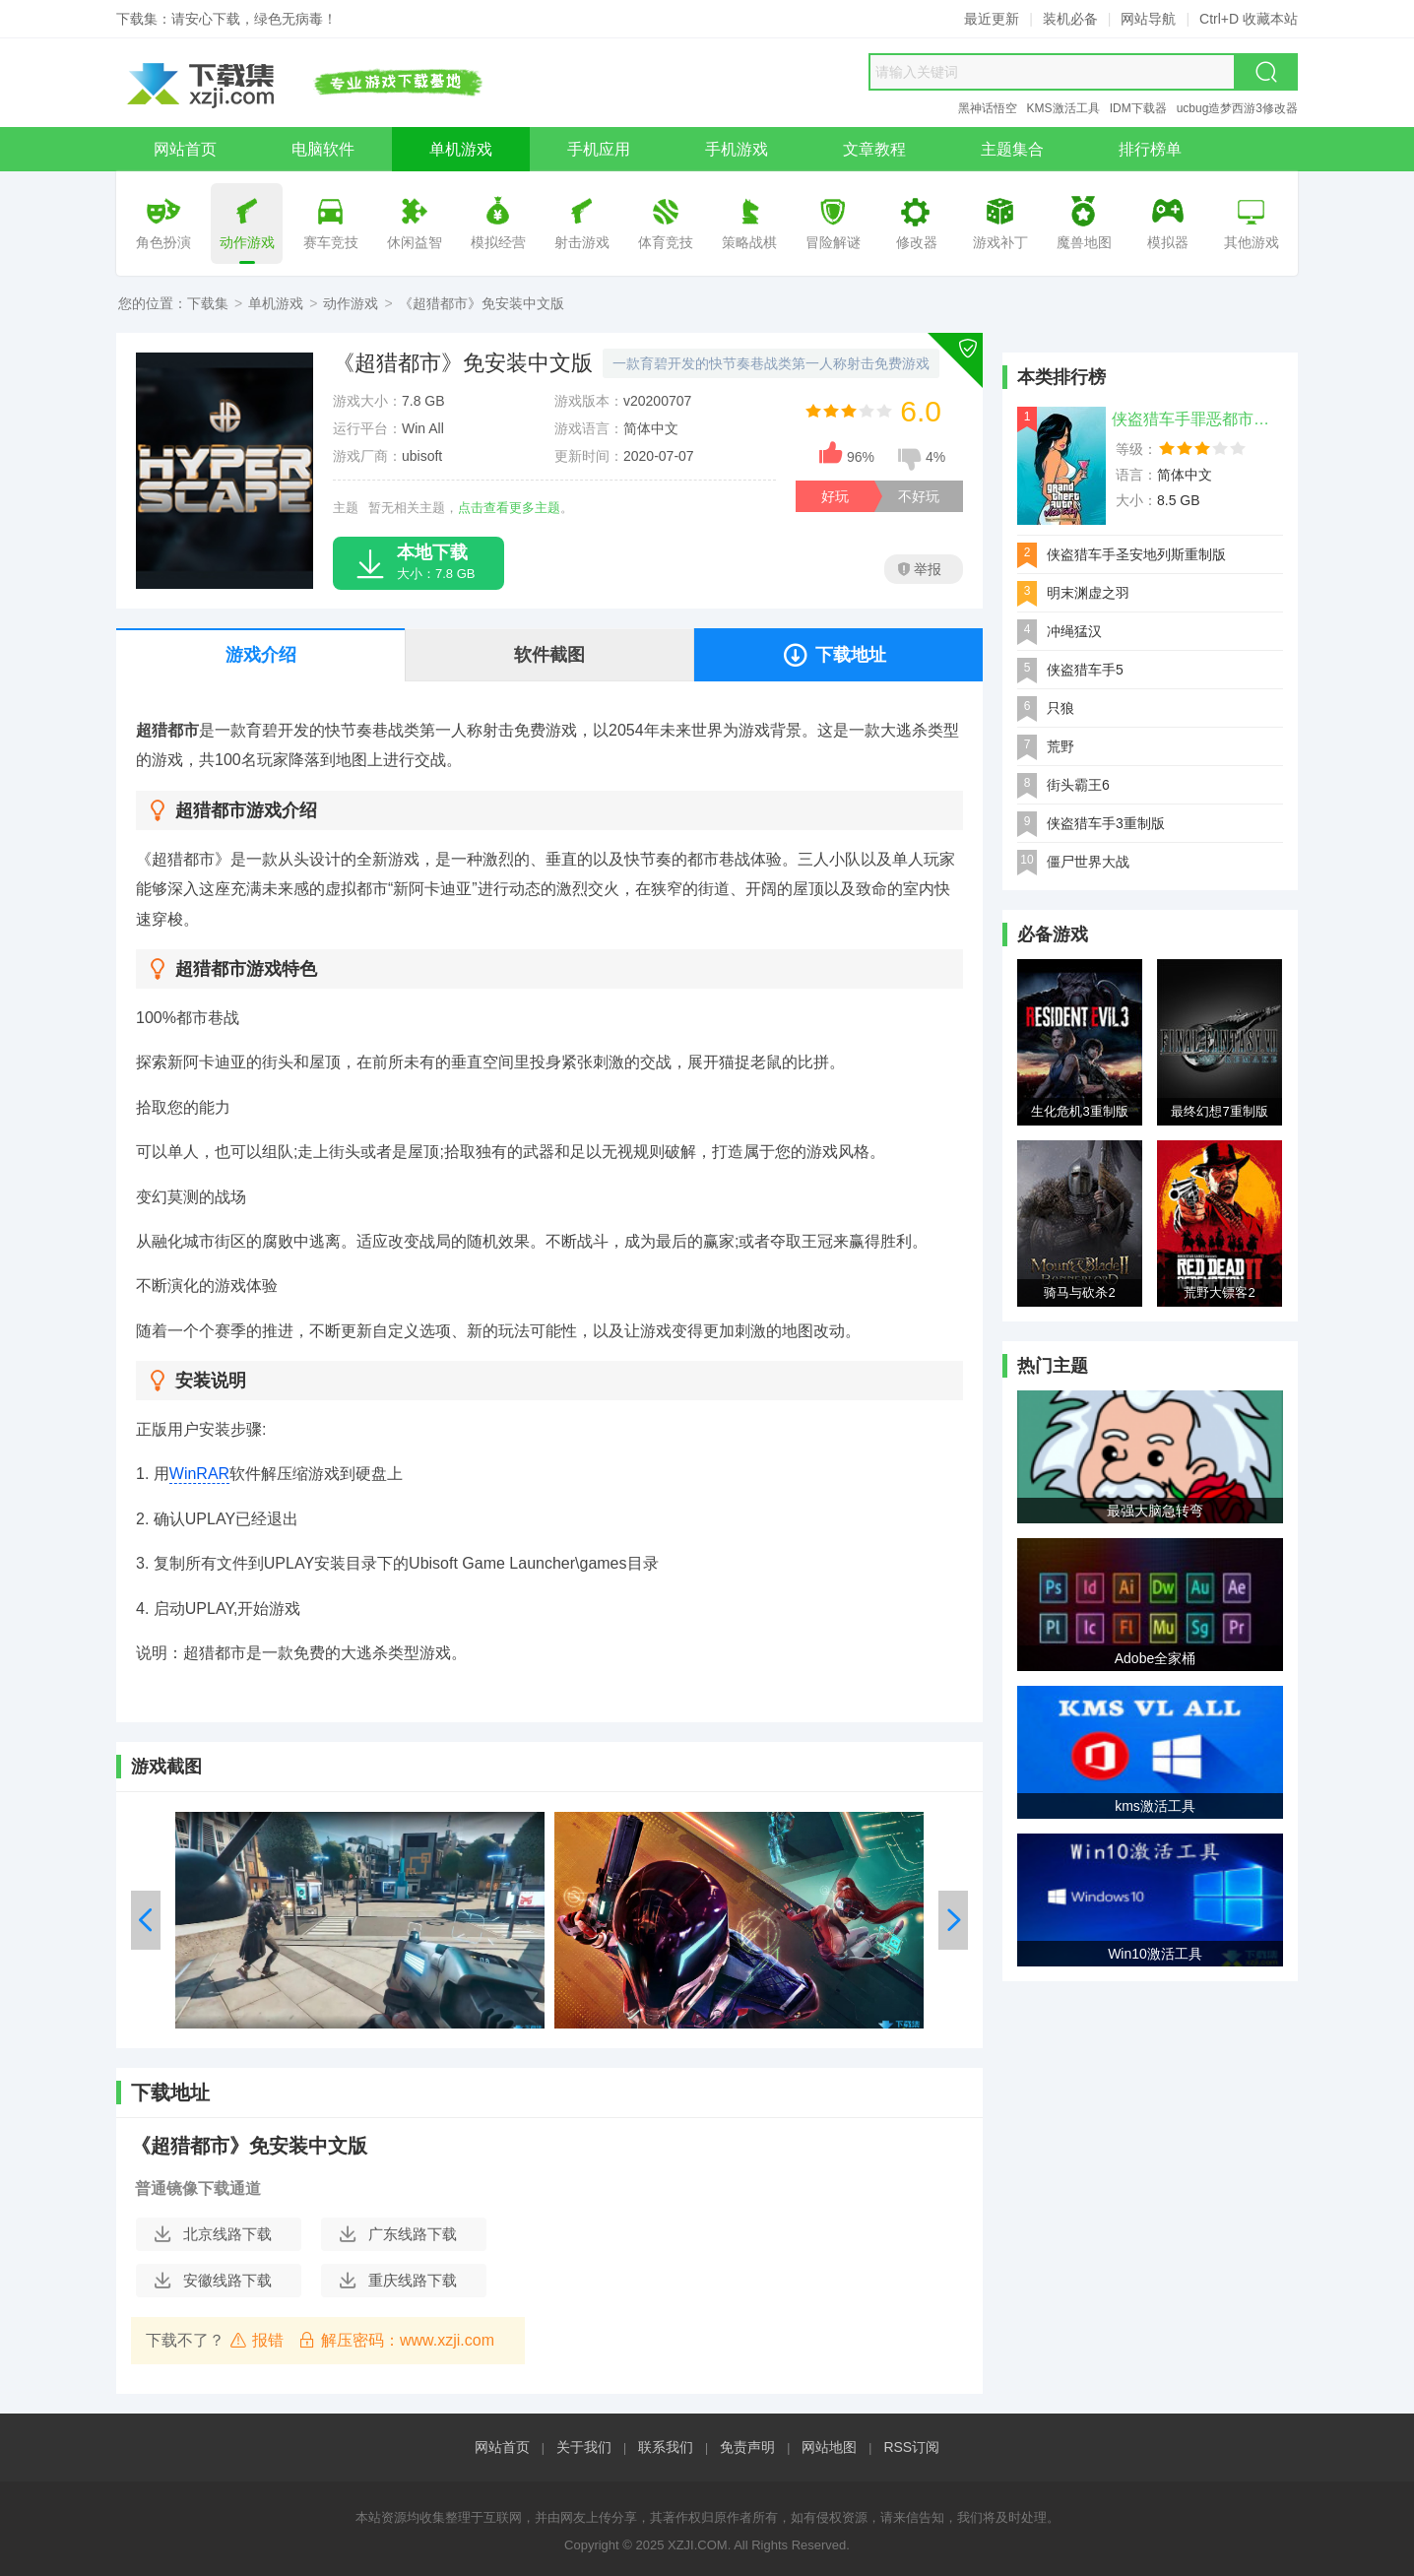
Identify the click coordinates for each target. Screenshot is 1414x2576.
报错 (256, 2340)
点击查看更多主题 (509, 507)
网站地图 (829, 2447)
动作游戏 (350, 303)
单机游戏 (275, 303)
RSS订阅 (911, 2447)
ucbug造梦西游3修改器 (1237, 108)
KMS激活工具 (1063, 108)
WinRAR (199, 1473)
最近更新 (991, 19)
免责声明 (747, 2447)
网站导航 (1148, 19)
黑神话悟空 (987, 108)
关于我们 (583, 2447)
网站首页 (502, 2447)
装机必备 (1070, 19)
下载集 (207, 303)
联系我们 (665, 2447)
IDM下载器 (1138, 108)
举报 (919, 569)
